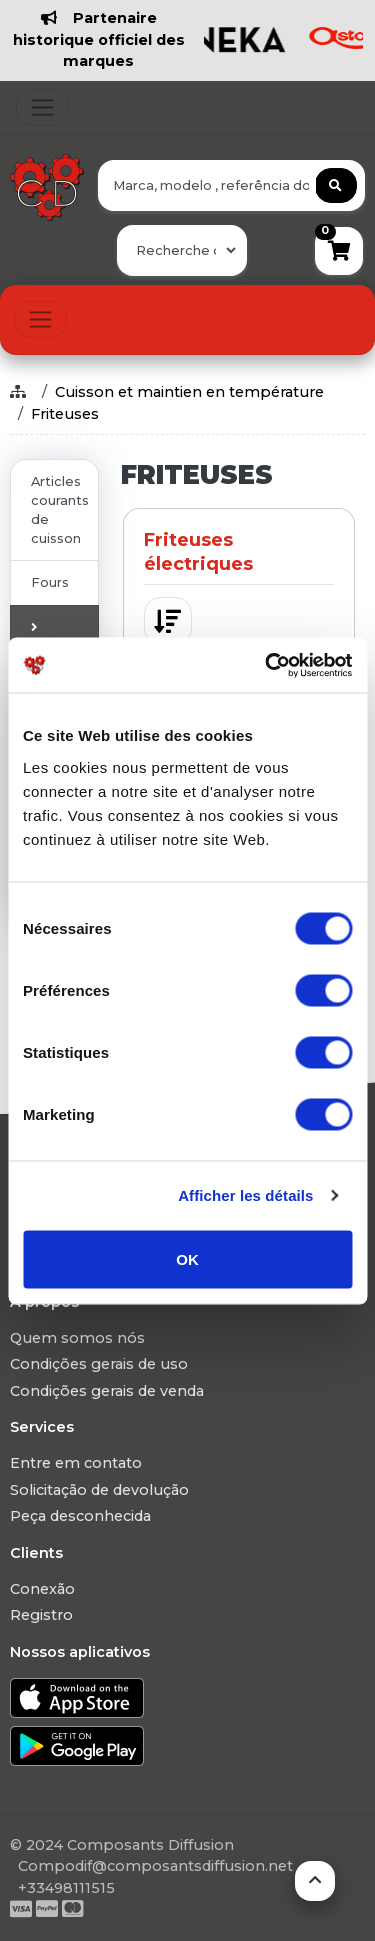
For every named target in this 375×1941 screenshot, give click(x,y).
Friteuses (65, 414)
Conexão (42, 1589)
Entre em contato (76, 1463)
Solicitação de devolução (99, 1490)
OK (187, 1258)
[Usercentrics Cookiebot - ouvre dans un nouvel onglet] (267, 665)
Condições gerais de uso (99, 1364)
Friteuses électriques (198, 551)
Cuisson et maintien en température (189, 392)
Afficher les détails (245, 1195)
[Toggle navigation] (42, 107)
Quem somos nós (77, 1338)
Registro (41, 1615)
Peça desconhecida (80, 1516)
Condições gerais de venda (107, 1391)
